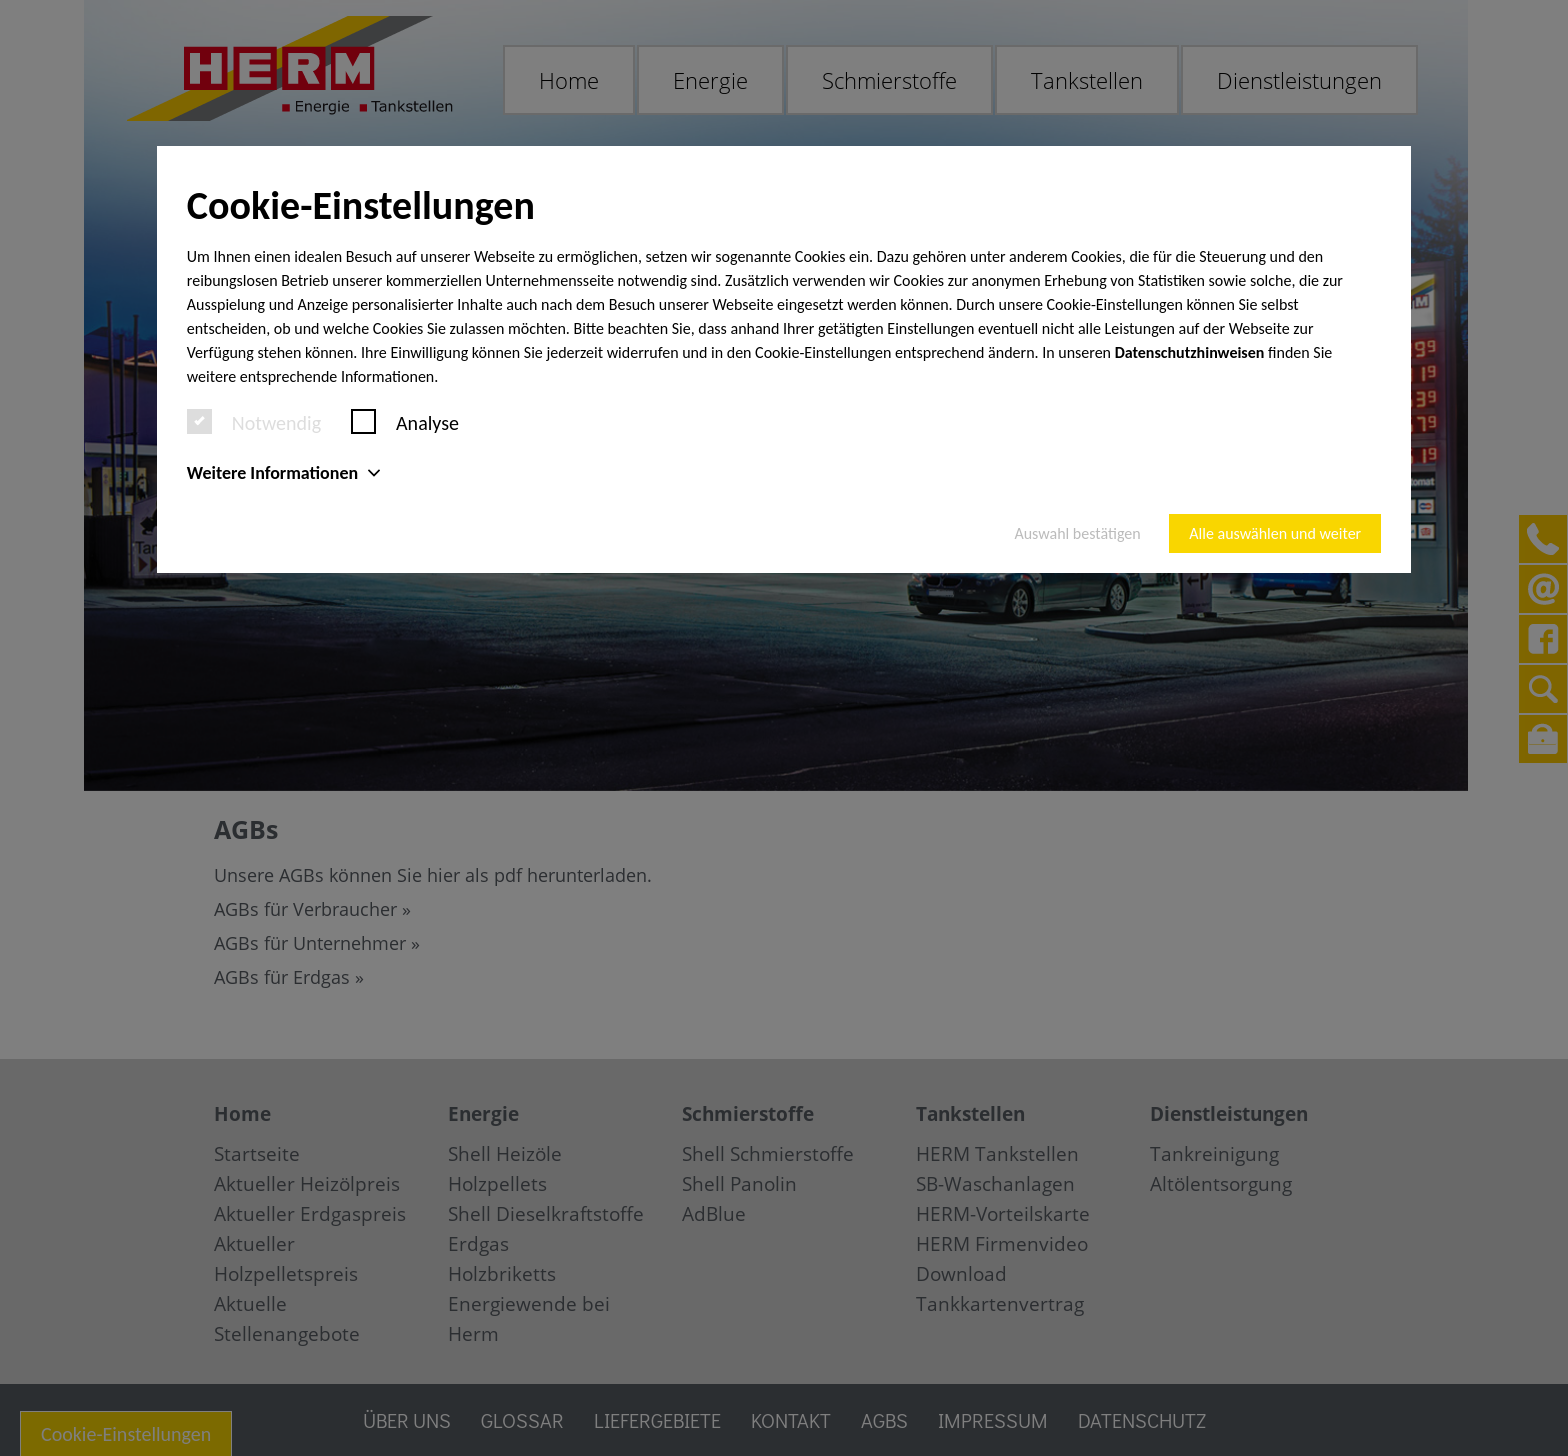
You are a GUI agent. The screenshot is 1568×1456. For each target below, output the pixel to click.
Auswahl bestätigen (1077, 533)
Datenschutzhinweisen (1190, 352)
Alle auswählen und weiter (1275, 533)
